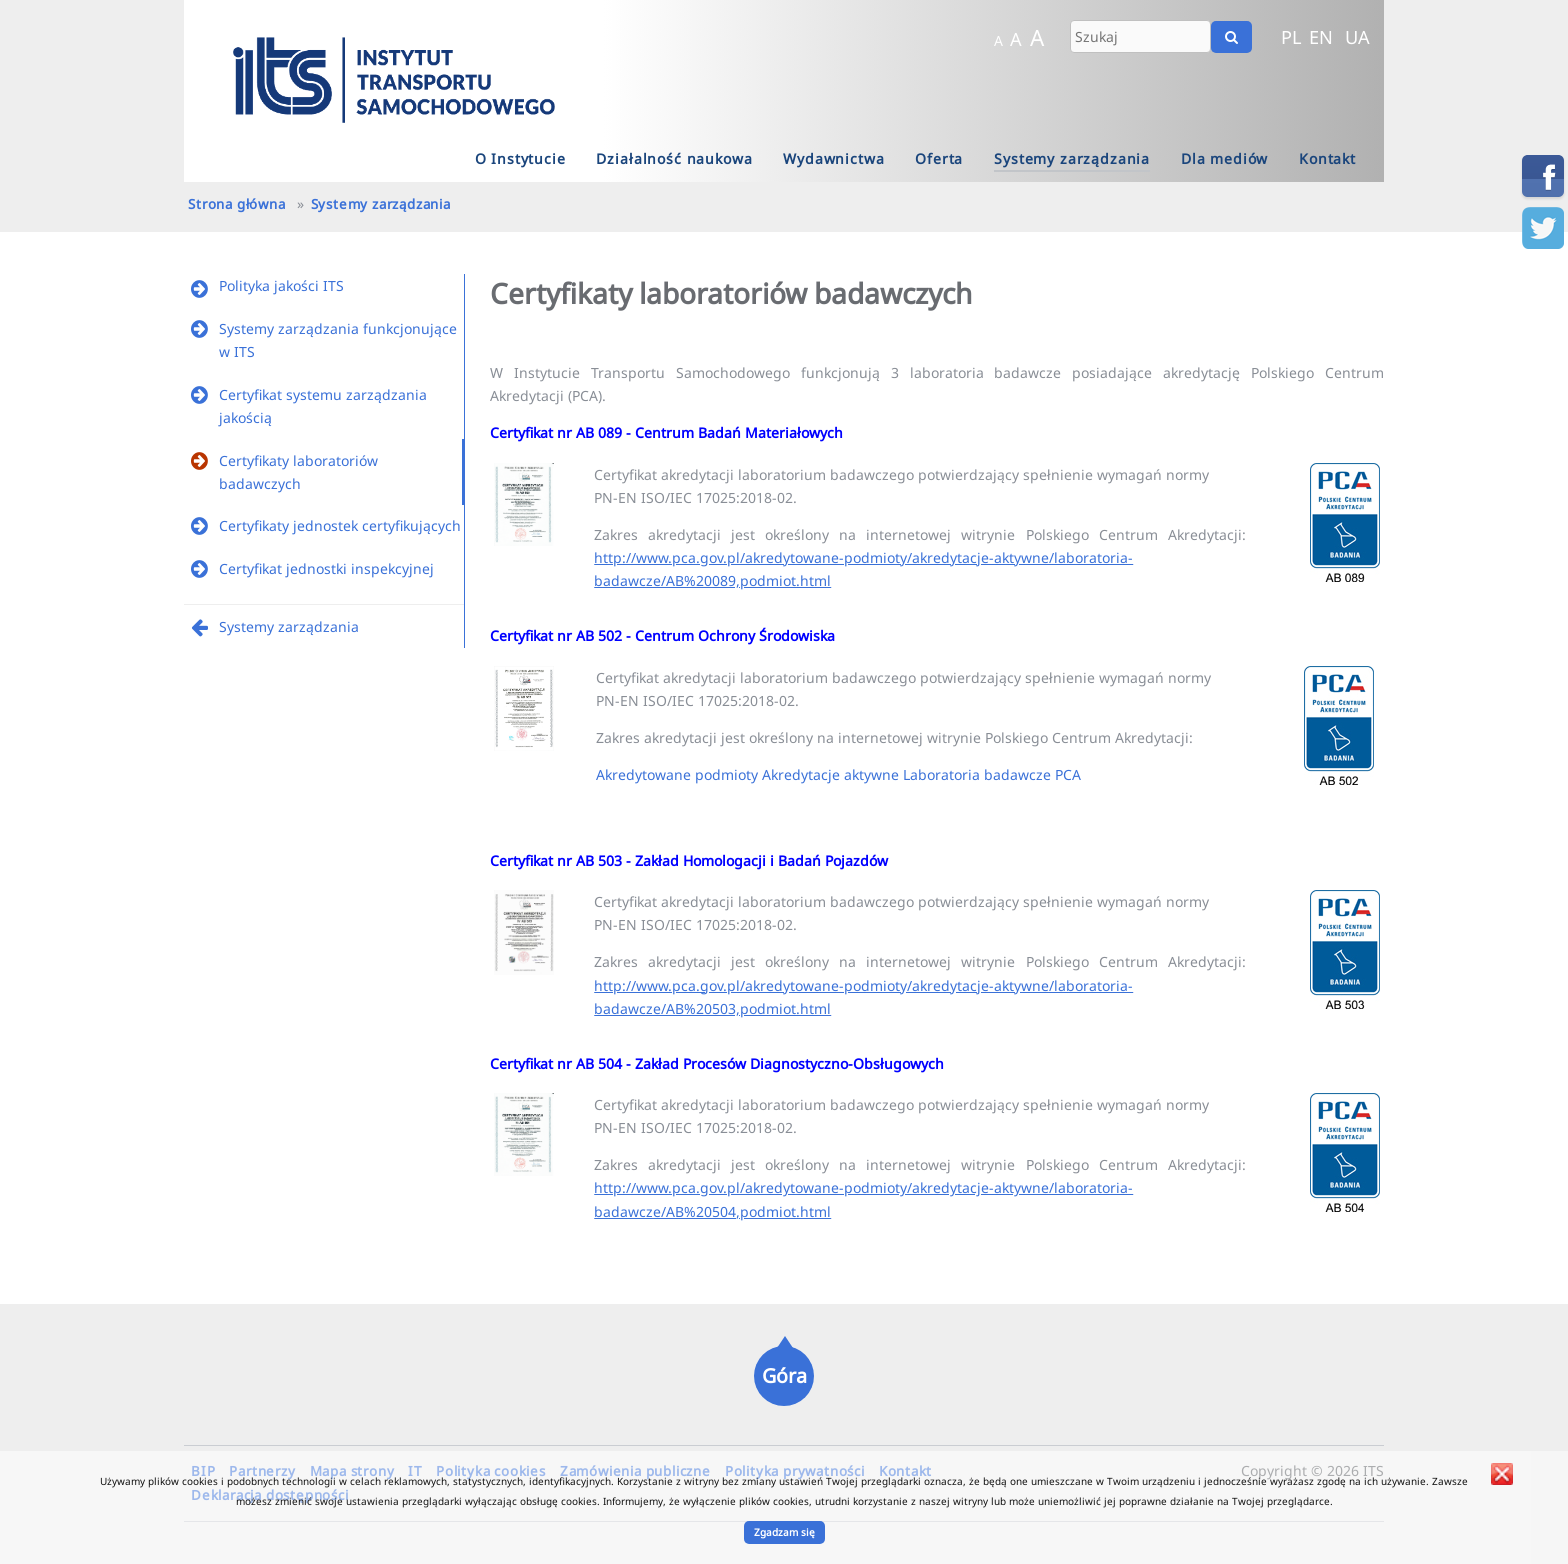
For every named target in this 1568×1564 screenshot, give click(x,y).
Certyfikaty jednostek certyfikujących (340, 525)
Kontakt (1327, 158)
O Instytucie (520, 158)
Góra (784, 1375)
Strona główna (236, 204)
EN (1321, 37)
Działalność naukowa (674, 158)
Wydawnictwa (833, 158)
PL (1291, 37)
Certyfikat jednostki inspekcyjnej (326, 568)
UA (1357, 37)
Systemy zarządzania (1072, 158)
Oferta (939, 158)
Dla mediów (1224, 158)
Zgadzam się (784, 1532)
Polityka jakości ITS (281, 285)
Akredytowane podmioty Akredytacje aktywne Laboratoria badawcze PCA (838, 774)
